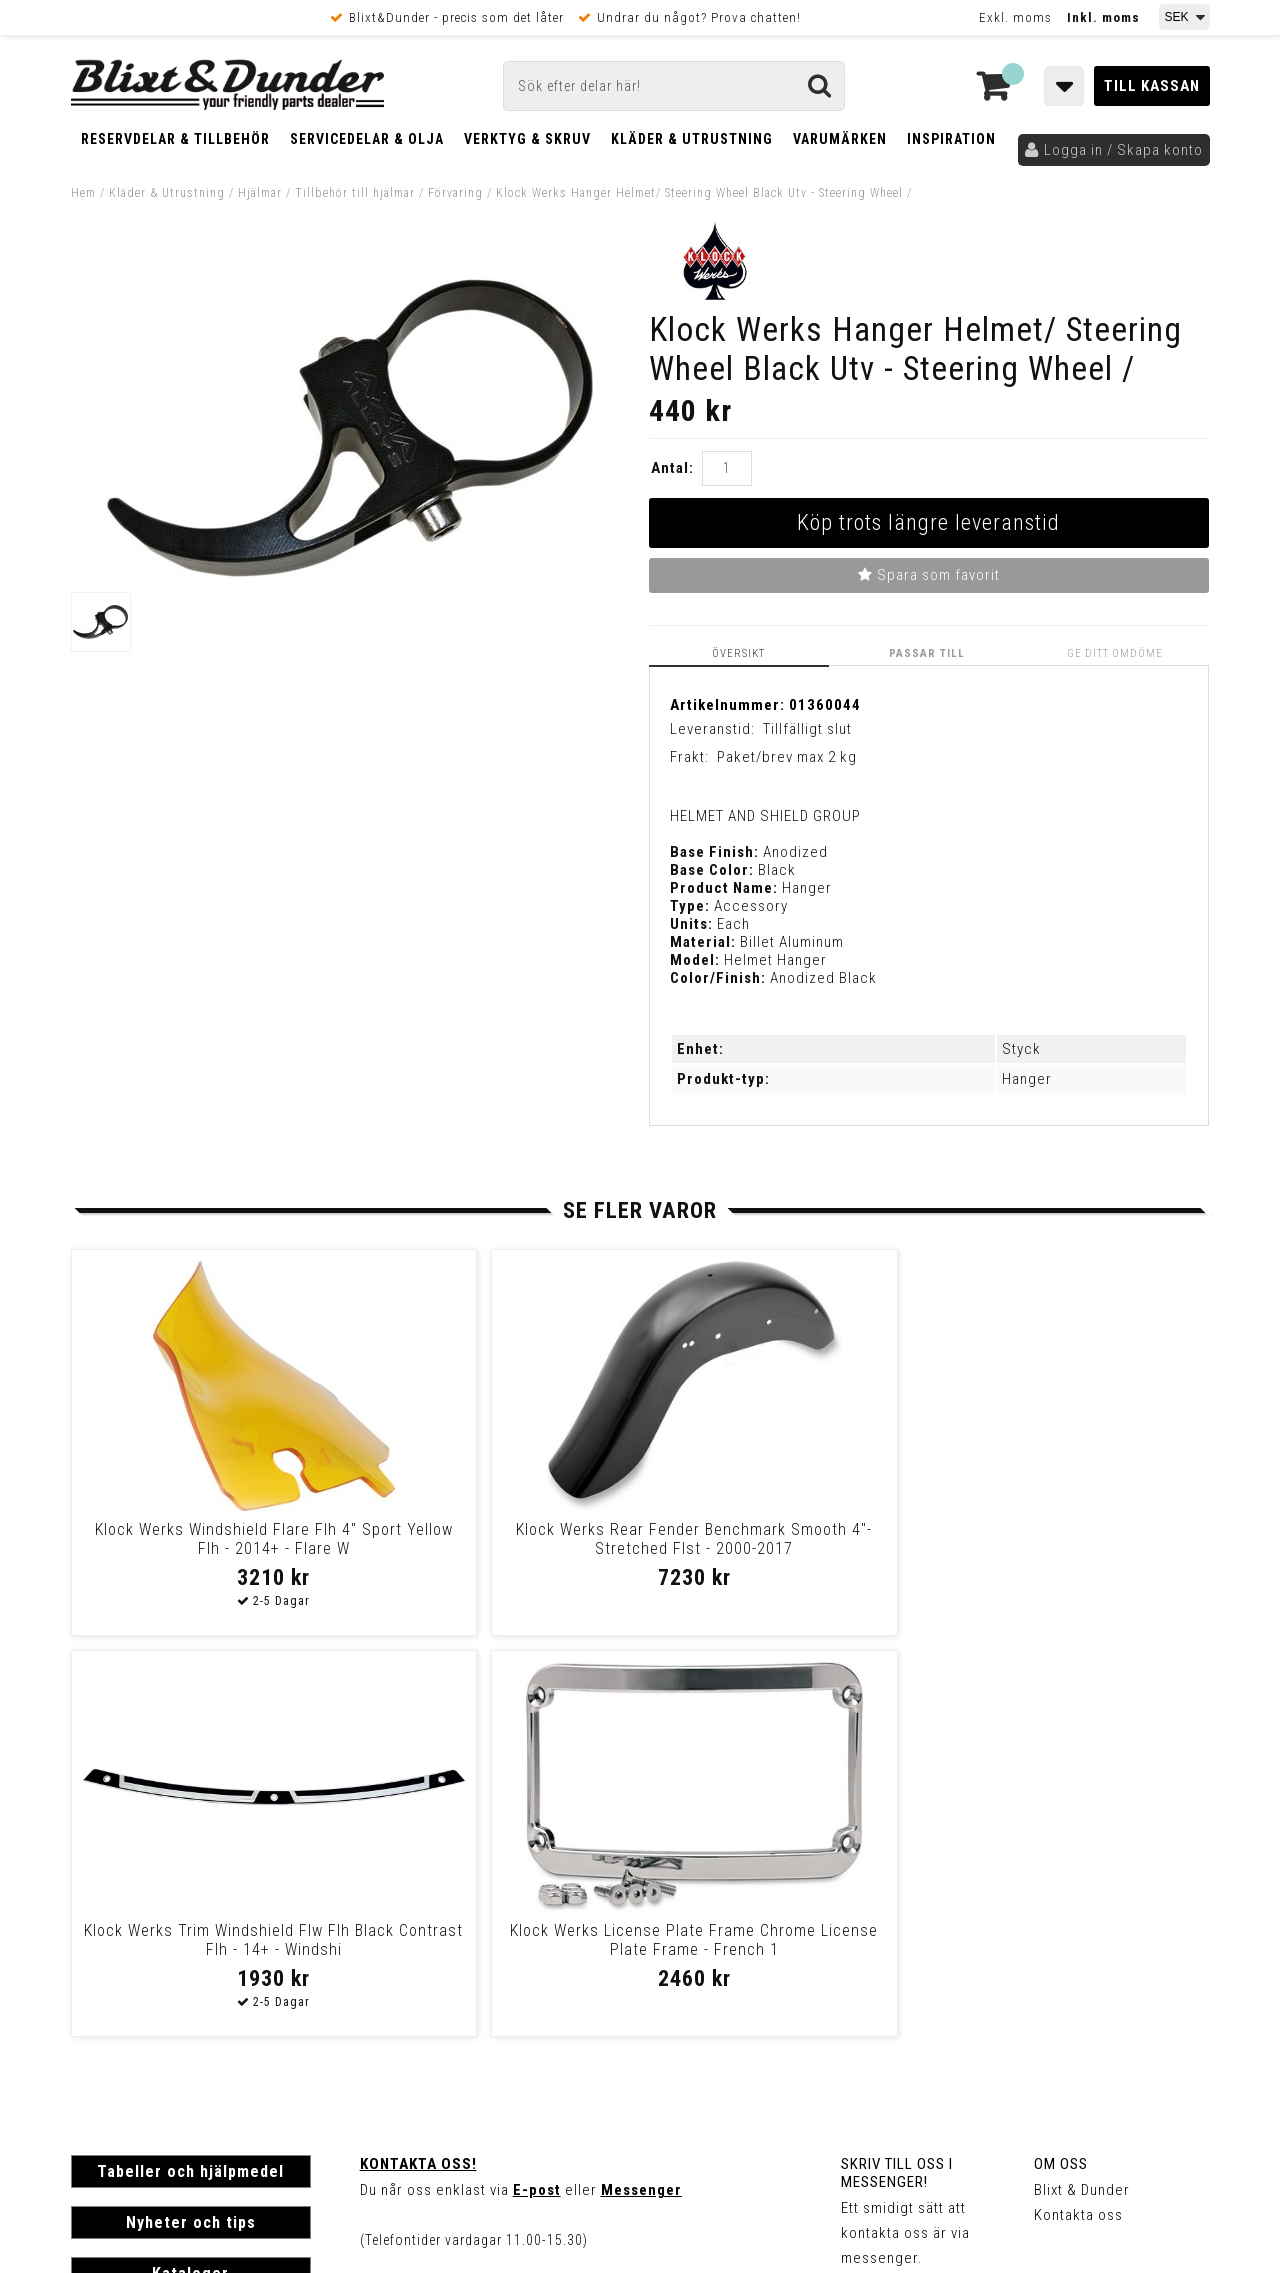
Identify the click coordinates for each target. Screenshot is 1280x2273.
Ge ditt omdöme (1117, 653)
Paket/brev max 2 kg (787, 757)
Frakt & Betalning (129, 1993)
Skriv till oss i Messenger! (897, 1772)
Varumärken (840, 139)
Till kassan (1152, 86)
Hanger (1027, 1079)
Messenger (641, 1789)
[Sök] (674, 86)
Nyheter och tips (191, 1821)
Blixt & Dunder (1082, 1789)
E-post (537, 1789)
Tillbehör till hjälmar (355, 193)
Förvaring (455, 193)
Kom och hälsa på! (425, 1889)
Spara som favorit (929, 575)
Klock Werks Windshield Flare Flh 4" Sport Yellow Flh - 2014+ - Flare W (206, 1548)
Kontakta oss (1078, 1814)
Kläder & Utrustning (692, 139)
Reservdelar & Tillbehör (175, 139)
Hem (83, 193)
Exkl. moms (1015, 17)
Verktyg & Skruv (527, 139)
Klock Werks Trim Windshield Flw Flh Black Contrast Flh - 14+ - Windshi (775, 1548)
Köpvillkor (105, 2014)
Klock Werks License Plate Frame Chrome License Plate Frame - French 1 (1060, 1548)
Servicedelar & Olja (367, 139)
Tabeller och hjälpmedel (190, 1770)
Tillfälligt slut (807, 728)
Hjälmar (260, 193)
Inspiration (951, 139)
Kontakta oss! (418, 1763)
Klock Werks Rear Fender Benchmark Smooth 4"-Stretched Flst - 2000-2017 (491, 1548)
